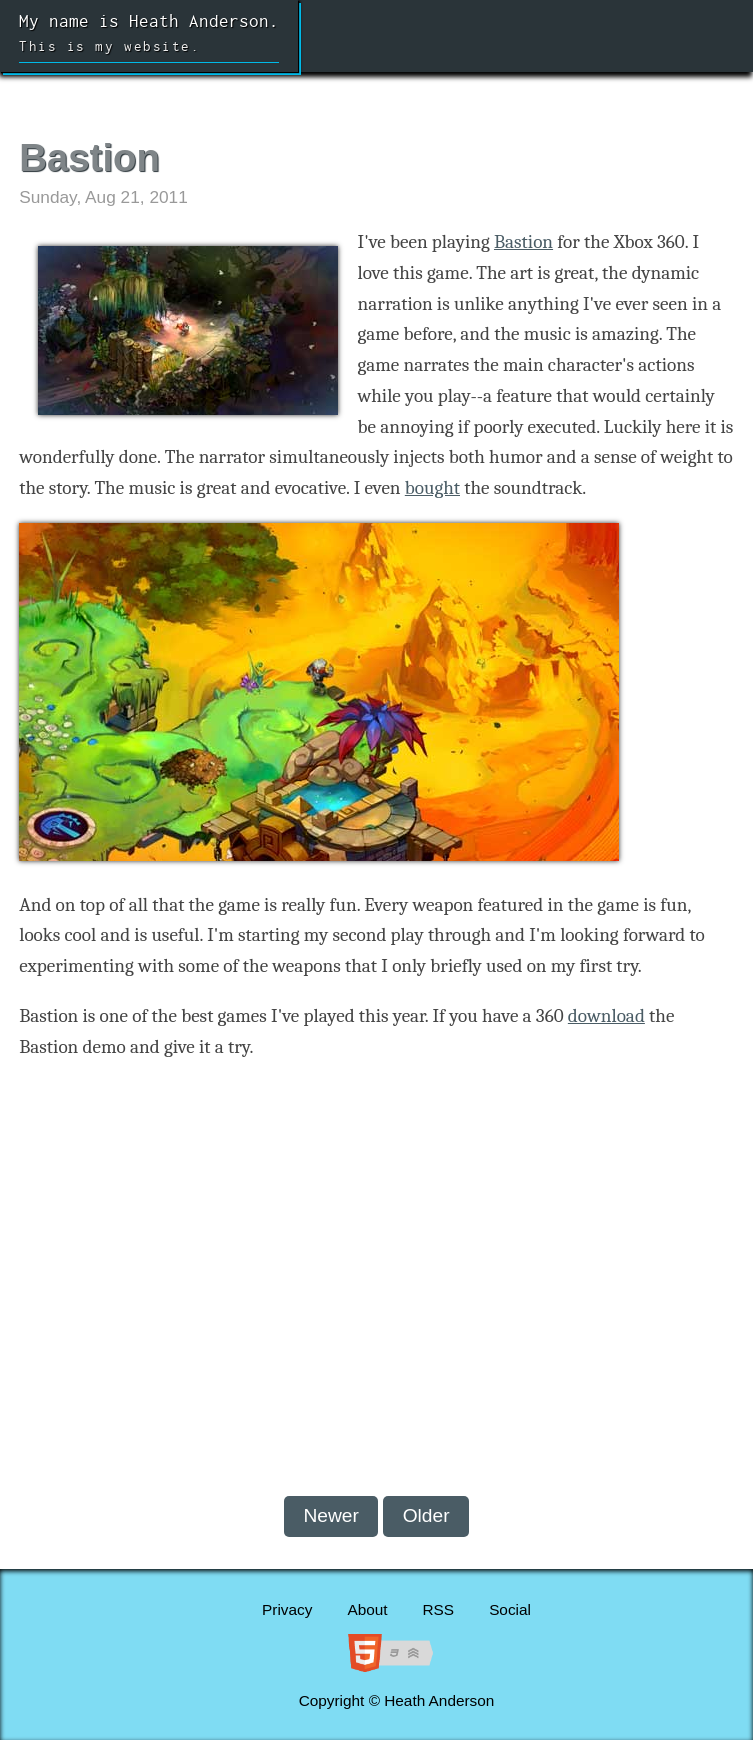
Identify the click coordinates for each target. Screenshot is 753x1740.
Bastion (523, 242)
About (367, 1609)
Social (510, 1609)
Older (426, 1515)
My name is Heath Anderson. (149, 37)
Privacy (287, 1609)
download (606, 1016)
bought (432, 488)
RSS (439, 1609)
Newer (330, 1515)
